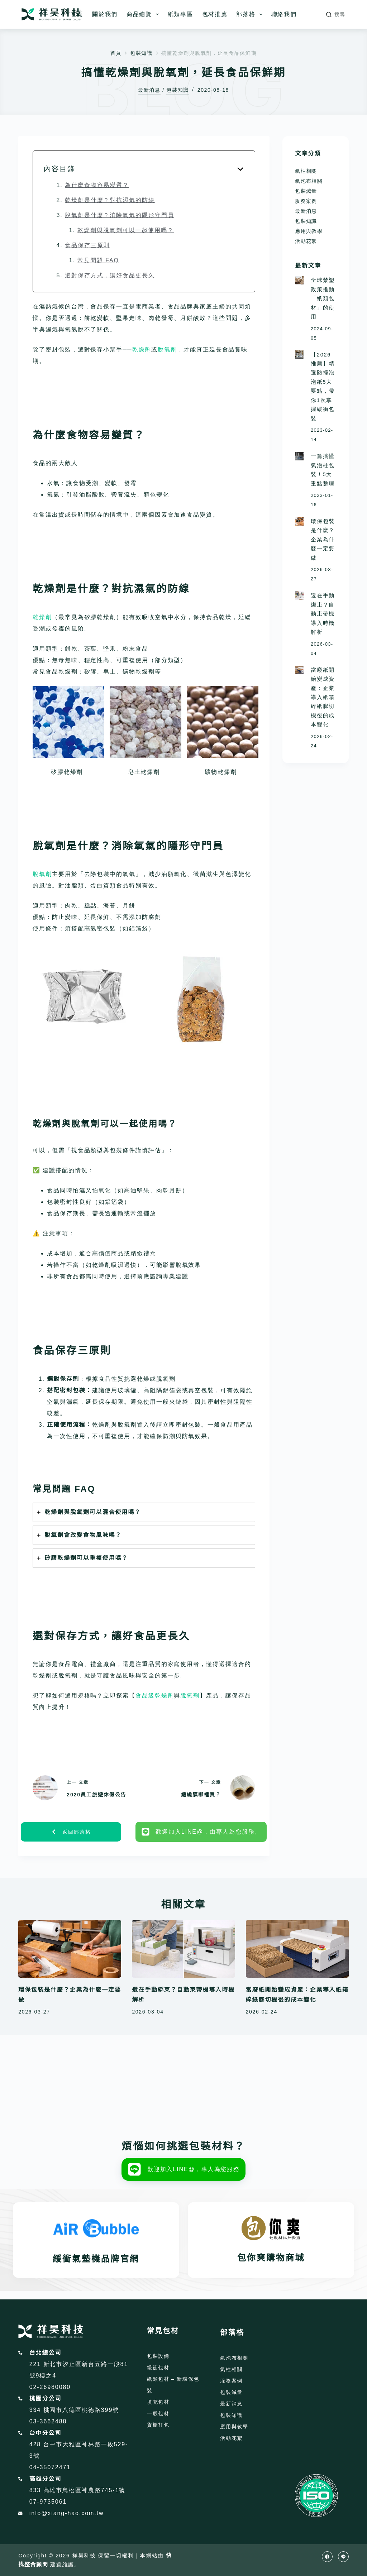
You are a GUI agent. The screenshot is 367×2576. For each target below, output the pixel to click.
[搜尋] (335, 14)
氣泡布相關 (308, 181)
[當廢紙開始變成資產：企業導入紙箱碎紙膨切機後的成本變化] (299, 670)
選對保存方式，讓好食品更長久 (110, 275)
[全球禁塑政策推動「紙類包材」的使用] (299, 280)
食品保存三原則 (87, 245)
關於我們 (105, 14)
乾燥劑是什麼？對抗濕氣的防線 (110, 200)
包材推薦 (215, 14)
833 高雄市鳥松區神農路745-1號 (77, 2490)
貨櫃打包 (158, 2425)
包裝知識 (177, 90)
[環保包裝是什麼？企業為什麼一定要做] (299, 521)
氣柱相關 (306, 171)
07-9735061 (48, 2502)
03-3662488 (48, 2421)
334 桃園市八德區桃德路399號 (74, 2410)
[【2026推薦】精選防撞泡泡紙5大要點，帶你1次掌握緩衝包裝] (299, 354)
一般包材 (158, 2413)
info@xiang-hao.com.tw (66, 2513)
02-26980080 (50, 2387)
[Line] (343, 2556)
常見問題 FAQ (98, 260)
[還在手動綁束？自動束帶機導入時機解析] (299, 595)
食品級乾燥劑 (154, 1695)
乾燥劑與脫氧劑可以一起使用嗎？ (125, 230)
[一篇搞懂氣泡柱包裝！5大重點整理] (299, 456)
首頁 (77, 14)
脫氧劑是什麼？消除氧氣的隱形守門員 (119, 215)
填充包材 (158, 2402)
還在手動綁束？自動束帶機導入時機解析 (323, 614)
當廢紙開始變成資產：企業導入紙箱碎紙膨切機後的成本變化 (323, 697)
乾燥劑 (142, 349)
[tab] (144, 1512)
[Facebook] (327, 2556)
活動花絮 (306, 241)
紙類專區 (180, 14)
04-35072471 (50, 2467)
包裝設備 (158, 2356)
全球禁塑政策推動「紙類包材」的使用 (323, 298)
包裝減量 (306, 191)
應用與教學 (308, 231)
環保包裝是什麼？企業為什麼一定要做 (323, 539)
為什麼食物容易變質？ (97, 185)
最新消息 (149, 90)
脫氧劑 (167, 349)
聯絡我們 (284, 14)
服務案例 (306, 201)
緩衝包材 (158, 2367)
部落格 (250, 14)
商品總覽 (144, 14)
